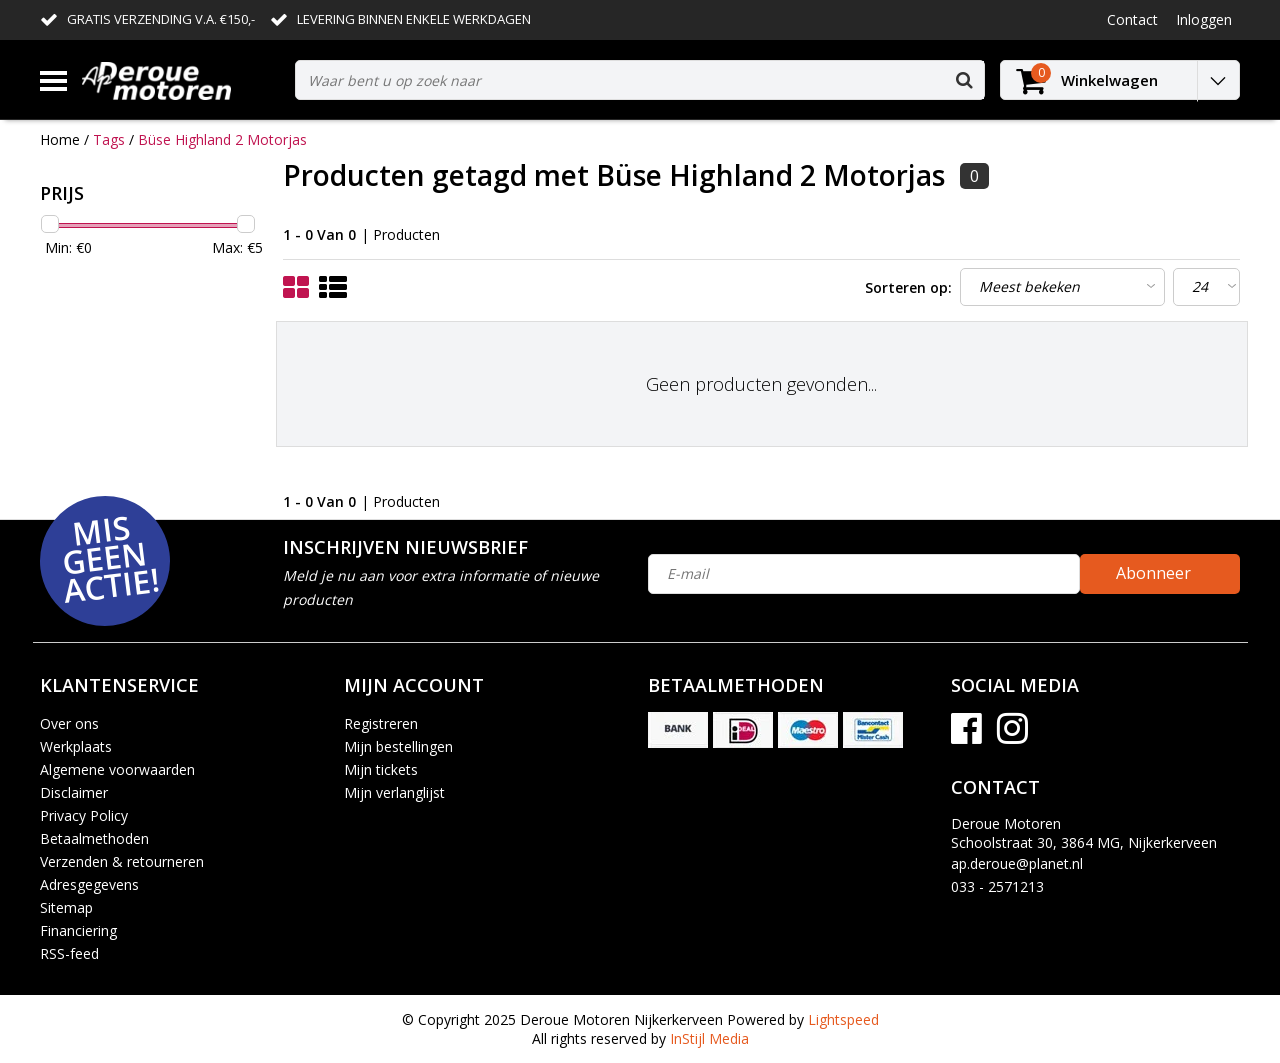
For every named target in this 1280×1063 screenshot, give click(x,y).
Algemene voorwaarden (117, 769)
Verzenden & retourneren (122, 861)
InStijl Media (709, 1038)
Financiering (78, 930)
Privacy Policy (84, 815)
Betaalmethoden (94, 838)
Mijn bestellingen (398, 746)
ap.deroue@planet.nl (1017, 863)
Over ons (69, 723)
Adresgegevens (89, 884)
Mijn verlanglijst (394, 792)
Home (60, 139)
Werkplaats (76, 746)
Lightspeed (843, 1019)
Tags (109, 139)
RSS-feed (69, 953)
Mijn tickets (381, 769)
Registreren (381, 723)
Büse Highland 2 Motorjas (222, 139)
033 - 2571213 (997, 886)
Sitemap (66, 907)
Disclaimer (74, 792)
